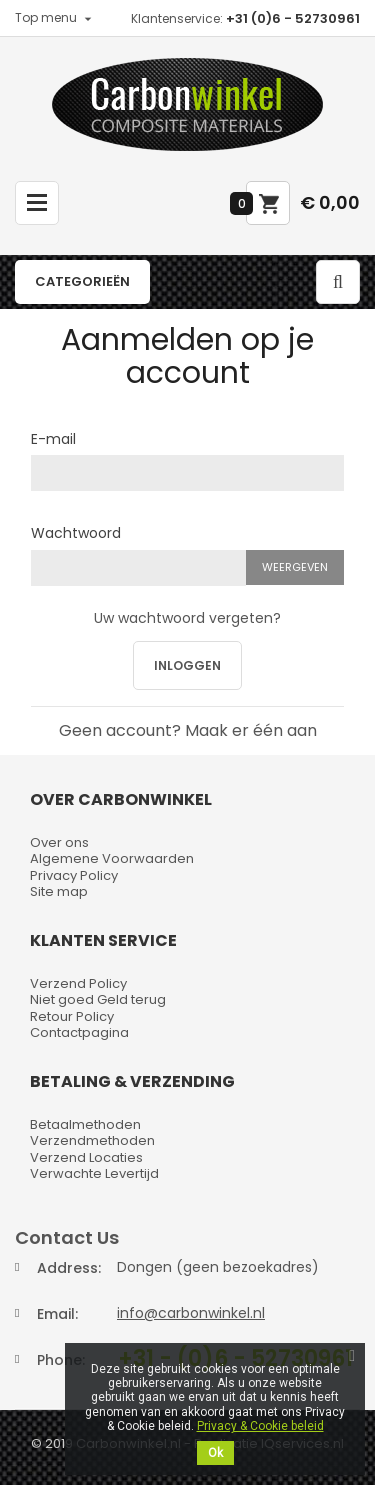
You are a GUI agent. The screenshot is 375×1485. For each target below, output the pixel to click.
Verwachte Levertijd (94, 1173)
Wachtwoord (76, 532)
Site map (59, 891)
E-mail (53, 438)
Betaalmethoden (85, 1124)
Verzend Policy (78, 983)
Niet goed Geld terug (98, 999)
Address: (69, 1268)
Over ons (59, 842)
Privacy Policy (74, 875)
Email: (57, 1314)
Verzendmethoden (92, 1140)
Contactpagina (79, 1032)
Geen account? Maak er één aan (188, 730)
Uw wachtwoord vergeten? (187, 618)
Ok (215, 1453)
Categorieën (82, 281)
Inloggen (187, 665)
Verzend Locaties (86, 1157)
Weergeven (295, 567)
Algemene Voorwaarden (112, 858)
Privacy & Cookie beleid (260, 1426)
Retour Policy (72, 1016)
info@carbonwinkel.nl (191, 1313)
